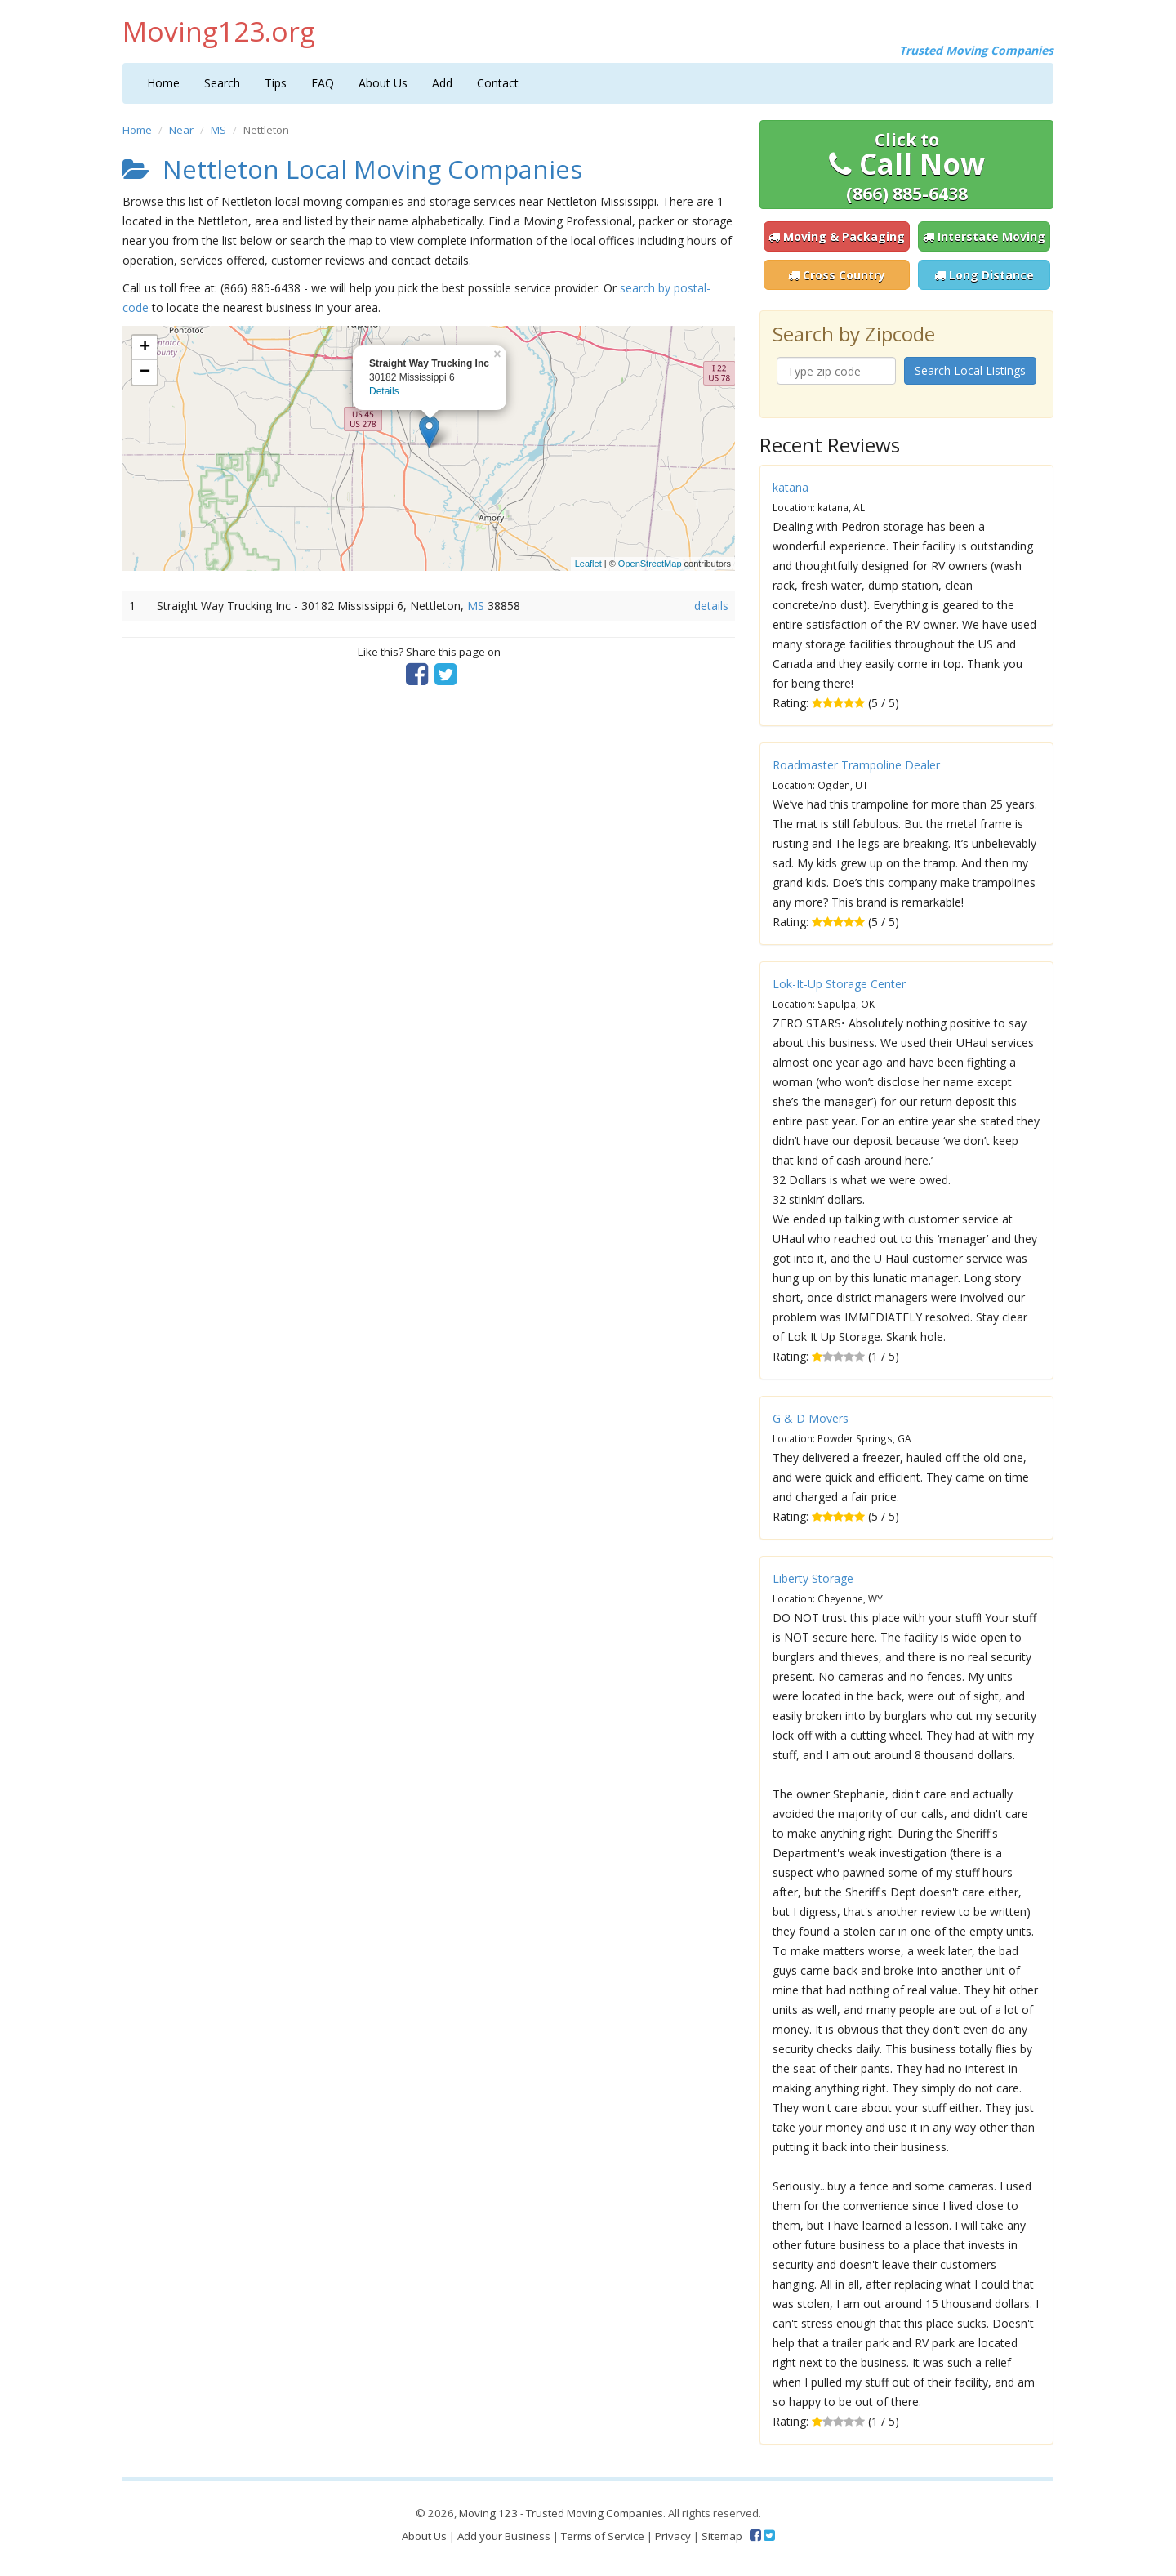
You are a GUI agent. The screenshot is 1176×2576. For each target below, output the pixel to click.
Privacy (673, 2536)
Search (222, 83)
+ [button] (145, 348)
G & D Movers (811, 1418)
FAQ (322, 83)
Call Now (907, 166)
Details (384, 391)
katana (790, 487)
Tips (276, 83)
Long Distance (984, 275)
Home (163, 83)
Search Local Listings (970, 370)
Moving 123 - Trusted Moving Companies (561, 2513)
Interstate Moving (984, 236)
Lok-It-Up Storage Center (839, 984)
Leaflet (588, 563)
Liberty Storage (813, 1578)
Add (442, 83)
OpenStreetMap (650, 563)
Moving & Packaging (836, 236)
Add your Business (503, 2536)
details (711, 605)
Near (181, 130)
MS (218, 130)
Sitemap (722, 2536)
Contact (498, 83)
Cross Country (836, 275)
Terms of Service (602, 2536)
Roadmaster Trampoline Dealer (856, 765)
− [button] (145, 372)
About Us (383, 83)
